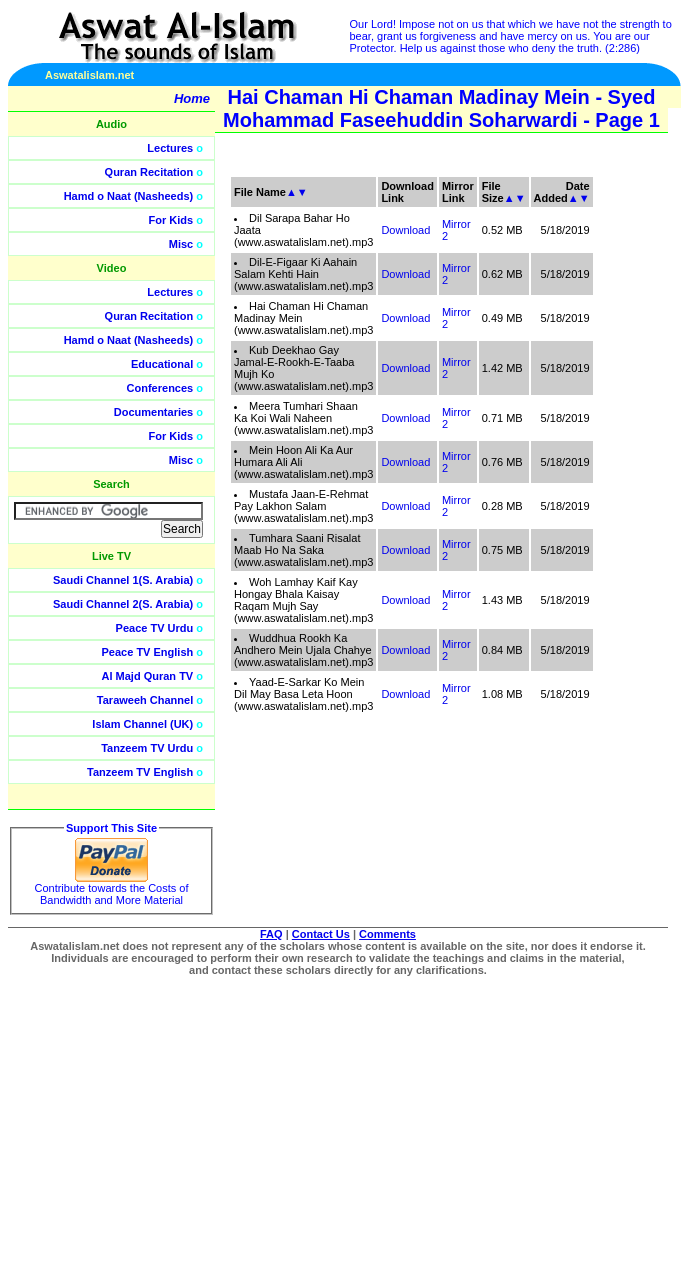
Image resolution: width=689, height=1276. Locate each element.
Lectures (170, 148)
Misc (181, 244)
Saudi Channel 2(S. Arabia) (123, 604)
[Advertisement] (594, 450)
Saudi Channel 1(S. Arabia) (123, 580)
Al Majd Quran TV (148, 676)
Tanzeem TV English (140, 772)
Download (405, 230)
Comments (387, 934)
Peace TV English (148, 652)
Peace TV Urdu (155, 628)
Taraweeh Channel (145, 700)
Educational (162, 364)
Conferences (160, 388)
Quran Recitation (149, 172)
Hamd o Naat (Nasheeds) (129, 196)
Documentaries (153, 412)
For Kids (171, 220)
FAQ (271, 934)
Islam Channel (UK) (142, 724)
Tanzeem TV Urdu (147, 748)
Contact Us (321, 934)
